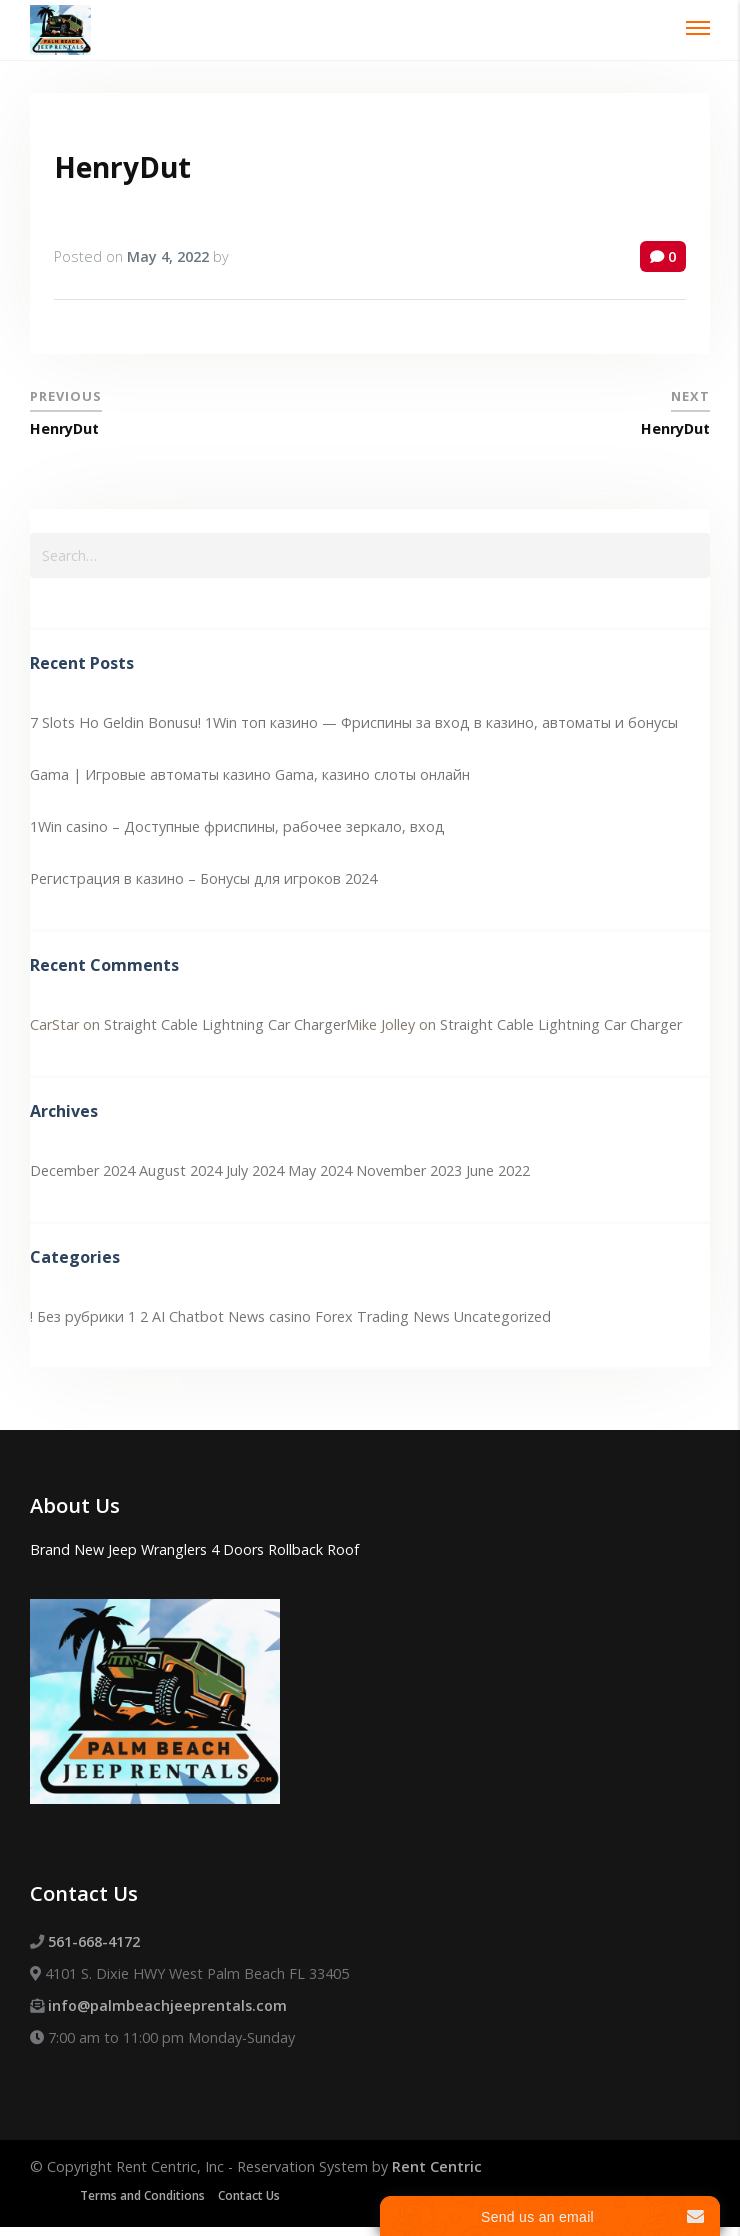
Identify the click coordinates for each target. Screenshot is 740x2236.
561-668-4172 (94, 1941)
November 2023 (409, 1170)
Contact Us (249, 2195)
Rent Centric (437, 2166)
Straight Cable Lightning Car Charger (225, 1024)
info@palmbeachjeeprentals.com (167, 2005)
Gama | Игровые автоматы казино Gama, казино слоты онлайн (250, 774)
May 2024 (320, 1170)
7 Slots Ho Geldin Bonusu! (115, 722)
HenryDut (122, 167)
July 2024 (255, 1170)
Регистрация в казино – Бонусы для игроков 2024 (203, 878)
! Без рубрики (77, 1316)
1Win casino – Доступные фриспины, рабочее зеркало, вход (237, 826)
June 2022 (498, 1170)
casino (290, 1316)
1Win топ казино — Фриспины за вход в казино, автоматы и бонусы (441, 722)
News (431, 1316)
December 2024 (82, 1170)
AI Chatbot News (208, 1316)
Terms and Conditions (142, 2195)
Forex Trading (362, 1316)
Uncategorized (502, 1316)
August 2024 (180, 1170)
